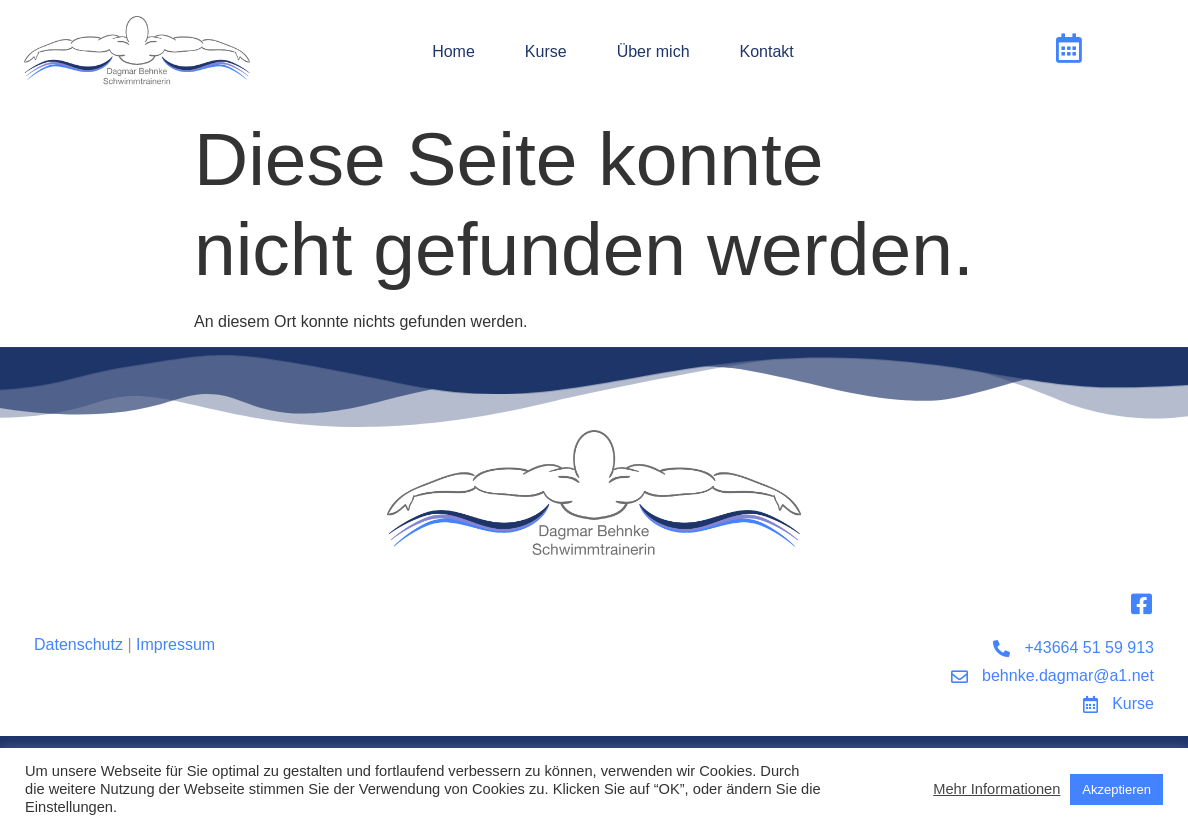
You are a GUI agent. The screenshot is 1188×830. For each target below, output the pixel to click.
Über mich (653, 51)
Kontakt (767, 51)
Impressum (175, 644)
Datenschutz (78, 644)
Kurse (546, 51)
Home (453, 51)
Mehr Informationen (996, 789)
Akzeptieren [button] (1116, 789)
